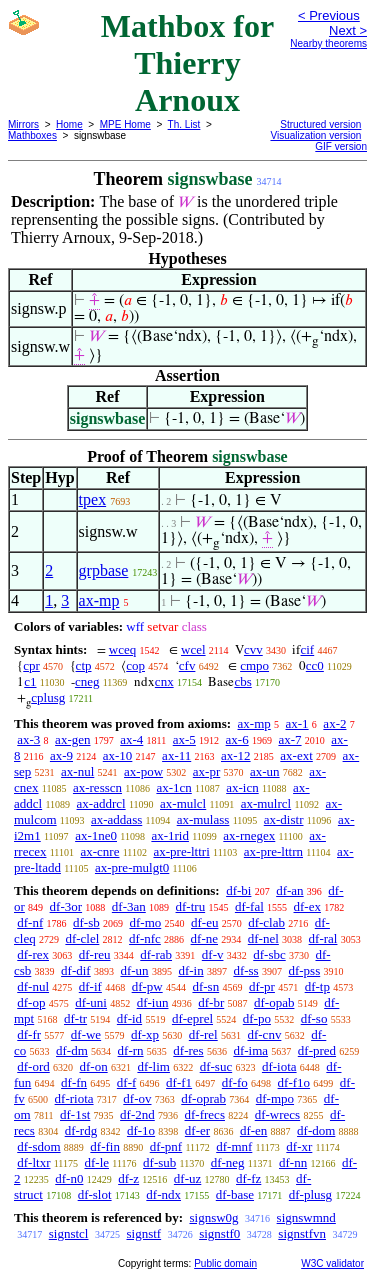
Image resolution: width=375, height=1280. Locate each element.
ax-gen (72, 739)
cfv (187, 665)
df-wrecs (277, 1114)
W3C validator (332, 1263)
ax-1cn (173, 787)
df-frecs (205, 1114)
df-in (190, 970)
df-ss (245, 970)
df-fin (105, 1146)
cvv (253, 649)
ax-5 (184, 739)
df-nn (293, 1162)
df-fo (235, 1082)
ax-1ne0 (96, 835)
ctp (84, 665)
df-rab (156, 954)
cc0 (315, 665)
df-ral (323, 938)
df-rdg (81, 1130)
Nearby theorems (328, 43)
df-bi (238, 890)
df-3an (129, 906)
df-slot (95, 1194)
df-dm (72, 1050)
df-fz (248, 1178)
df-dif (76, 970)
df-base (235, 1194)
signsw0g (213, 1217)
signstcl (69, 1233)
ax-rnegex (249, 835)
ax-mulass (203, 819)
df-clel (82, 938)
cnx (164, 681)
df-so (314, 1018)
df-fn (74, 1082)
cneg (87, 681)
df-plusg (310, 1194)
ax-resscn (97, 787)
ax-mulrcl (266, 803)
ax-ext (296, 755)
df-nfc (145, 938)
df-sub (159, 1162)
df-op (31, 1002)
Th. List (184, 124)
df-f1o (294, 1082)
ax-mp (99, 600)
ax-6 (237, 739)
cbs (242, 681)
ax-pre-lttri (181, 851)
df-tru (191, 906)
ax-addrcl (101, 803)
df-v (213, 954)
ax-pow (143, 771)
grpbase (104, 570)
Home (69, 124)
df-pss (304, 970)
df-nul (33, 986)
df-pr (262, 986)
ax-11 (176, 755)
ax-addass (116, 819)
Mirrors (23, 124)
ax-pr (206, 771)
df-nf (30, 922)
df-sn (205, 986)
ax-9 (61, 755)
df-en (253, 1130)
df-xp (145, 1034)
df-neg (228, 1162)
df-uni (91, 1002)
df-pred (317, 1050)
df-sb (86, 922)
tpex (93, 499)
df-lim (153, 1066)
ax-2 (334, 723)
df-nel (263, 938)
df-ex (307, 906)
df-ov (137, 1098)
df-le (96, 1162)
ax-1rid (170, 835)
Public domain (225, 1263)
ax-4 (131, 739)
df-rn (131, 1050)
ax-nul (77, 771)
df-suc (216, 1066)
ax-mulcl (183, 803)
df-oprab (203, 1098)
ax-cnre (99, 851)
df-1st (75, 1114)
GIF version (341, 146)
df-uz (187, 1178)
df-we (86, 1034)
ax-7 (289, 739)
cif (307, 649)
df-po (257, 1018)
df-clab (266, 922)
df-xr (299, 1146)
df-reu (95, 954)
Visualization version (315, 135)
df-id (129, 1018)
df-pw (147, 986)
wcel (193, 649)
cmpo (254, 665)
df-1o (141, 1130)
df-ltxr (33, 1162)
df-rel (203, 1034)
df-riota (74, 1098)
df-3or (66, 906)
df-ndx (163, 1194)
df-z (128, 1178)
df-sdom (38, 1146)
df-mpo (275, 1098)
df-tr (75, 1018)
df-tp (317, 986)
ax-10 (118, 755)
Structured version (320, 124)
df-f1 (179, 1082)
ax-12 (236, 755)
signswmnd (306, 1217)
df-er (197, 1130)
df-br (211, 1002)
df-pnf (166, 1146)
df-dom (316, 1130)
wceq (122, 649)
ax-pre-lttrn (273, 851)
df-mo (145, 922)
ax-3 (28, 739)
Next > (348, 30)
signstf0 (219, 1233)
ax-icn (242, 787)
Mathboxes (32, 135)
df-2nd (137, 1114)
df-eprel (192, 1018)
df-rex (33, 954)
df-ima (250, 1050)
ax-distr (284, 819)
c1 (30, 681)
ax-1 (297, 723)
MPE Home (125, 124)
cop (135, 665)
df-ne (204, 938)
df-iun (153, 1002)
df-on (94, 1066)
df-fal (249, 906)
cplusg (48, 697)
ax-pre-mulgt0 (132, 867)
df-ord (33, 1066)
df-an (289, 890)
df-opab (274, 1002)
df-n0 (69, 1178)
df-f (127, 1082)
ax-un (265, 771)
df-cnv (264, 1034)
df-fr (29, 1034)
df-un (134, 970)
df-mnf (234, 1146)
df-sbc (269, 954)
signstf (143, 1233)
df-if (90, 986)
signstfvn (302, 1233)
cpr (31, 665)
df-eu (204, 922)
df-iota (279, 1066)
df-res (188, 1050)
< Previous (329, 15)
